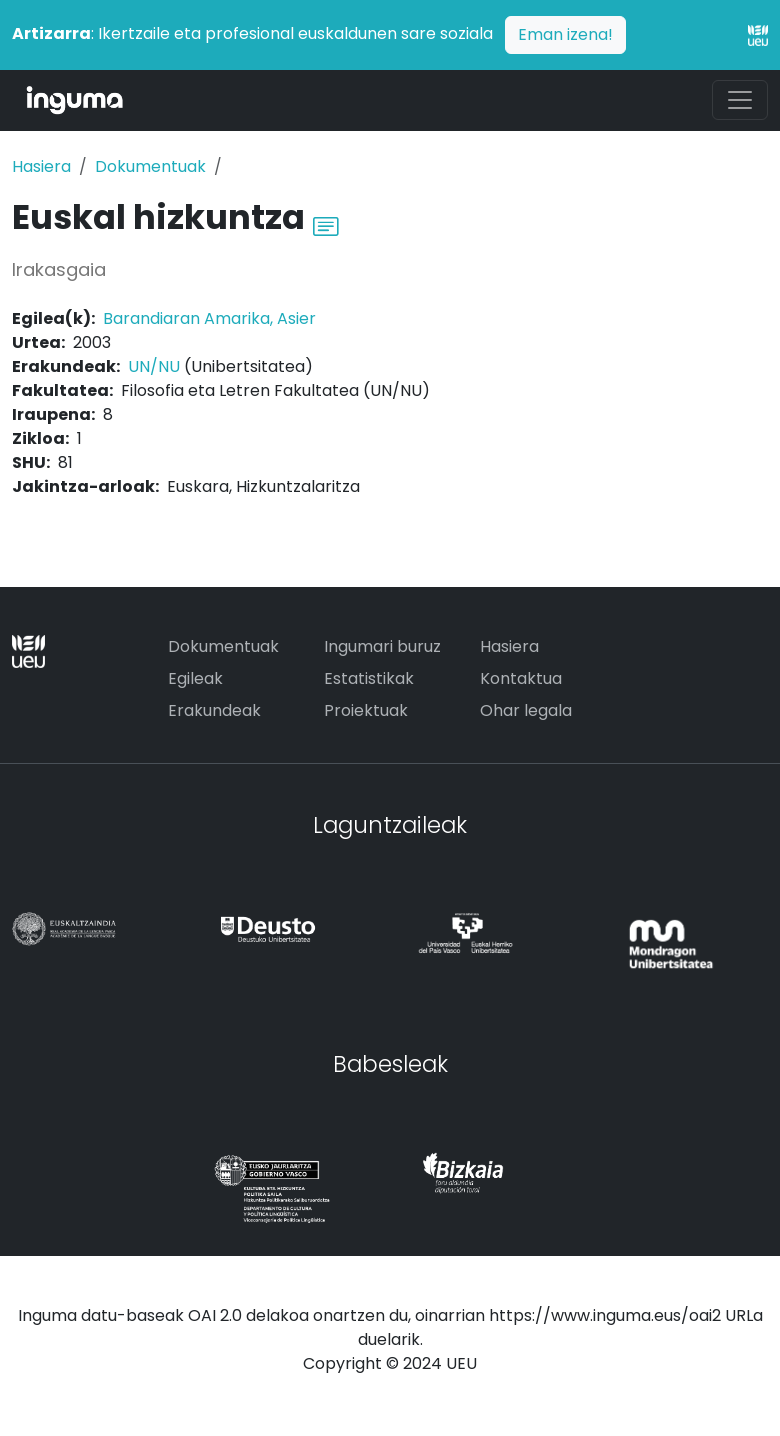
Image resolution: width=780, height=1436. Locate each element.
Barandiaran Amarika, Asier (209, 318)
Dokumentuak (150, 166)
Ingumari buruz (382, 646)
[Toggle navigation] (740, 100)
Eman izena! (565, 34)
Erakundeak (214, 710)
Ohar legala (526, 710)
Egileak (195, 678)
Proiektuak (366, 710)
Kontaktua (521, 678)
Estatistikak (369, 678)
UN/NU (154, 366)
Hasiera (41, 166)
